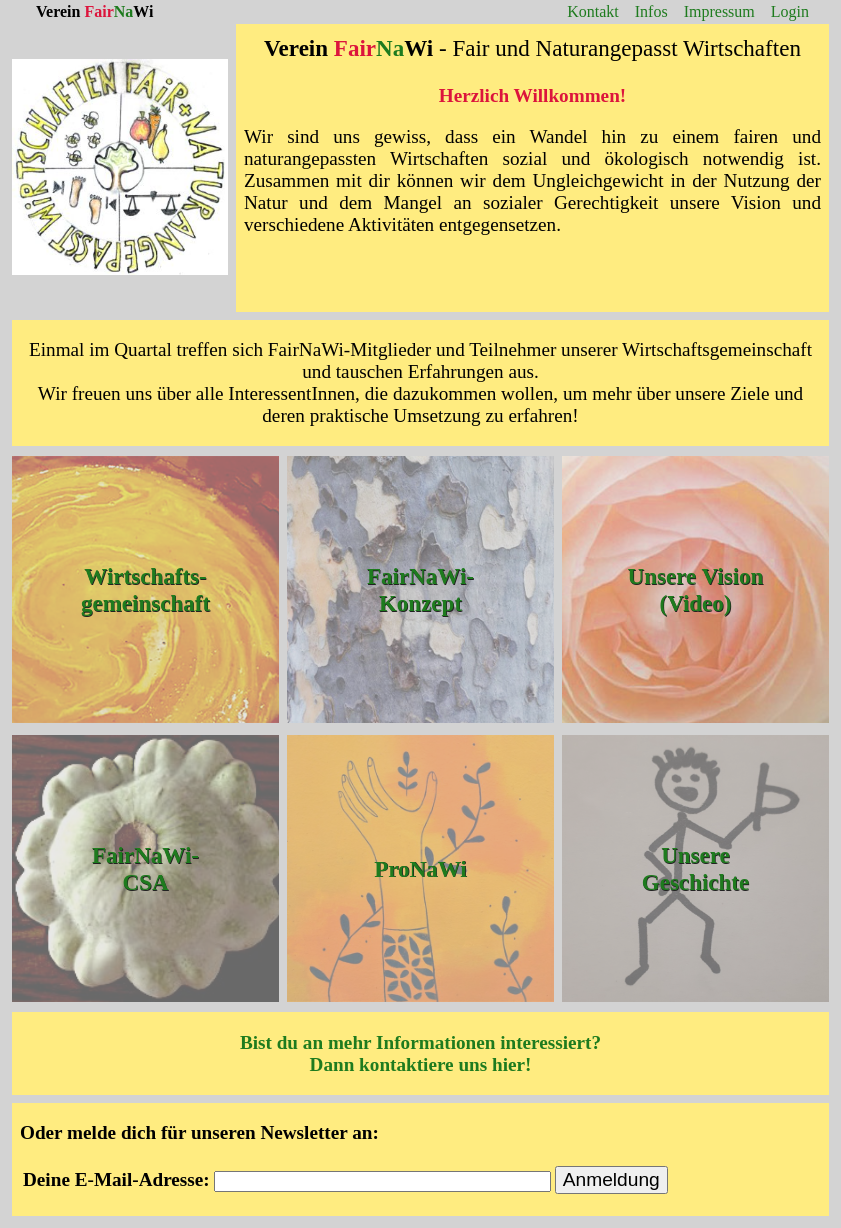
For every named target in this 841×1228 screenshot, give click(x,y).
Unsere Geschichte (695, 868)
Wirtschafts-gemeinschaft (145, 589)
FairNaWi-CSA (145, 868)
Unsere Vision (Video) (696, 589)
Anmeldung (611, 1179)
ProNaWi (420, 868)
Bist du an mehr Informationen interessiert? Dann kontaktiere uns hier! (420, 1053)
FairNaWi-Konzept (420, 589)
